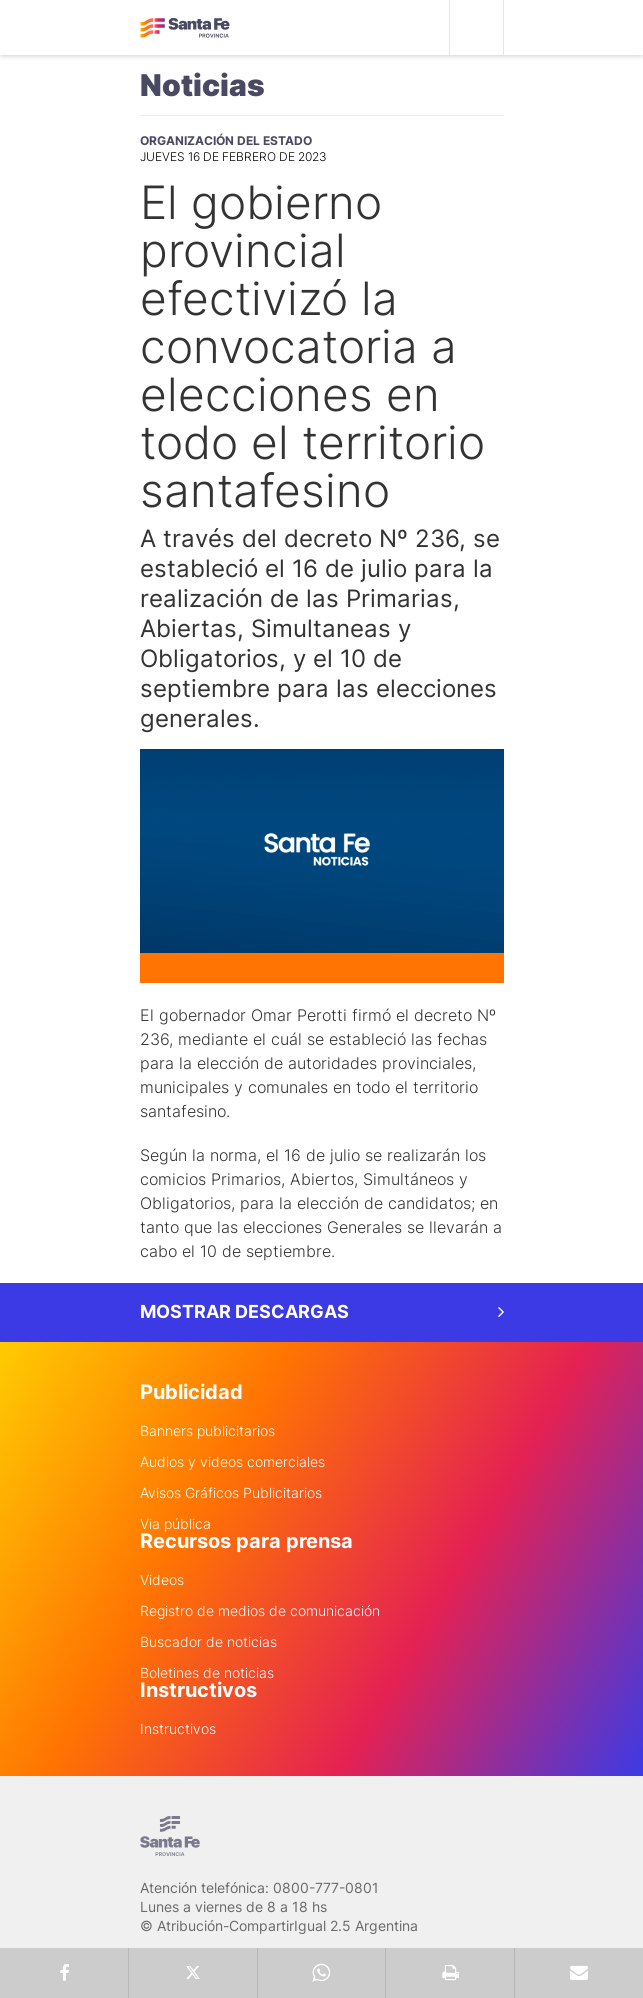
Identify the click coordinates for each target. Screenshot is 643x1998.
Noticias (202, 85)
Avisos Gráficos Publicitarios (231, 1493)
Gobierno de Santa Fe (185, 28)
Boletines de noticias (207, 1673)
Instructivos (178, 1729)
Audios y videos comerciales (232, 1462)
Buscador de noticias (208, 1642)
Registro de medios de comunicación (260, 1611)
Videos (162, 1580)
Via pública (175, 1524)
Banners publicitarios (207, 1431)
